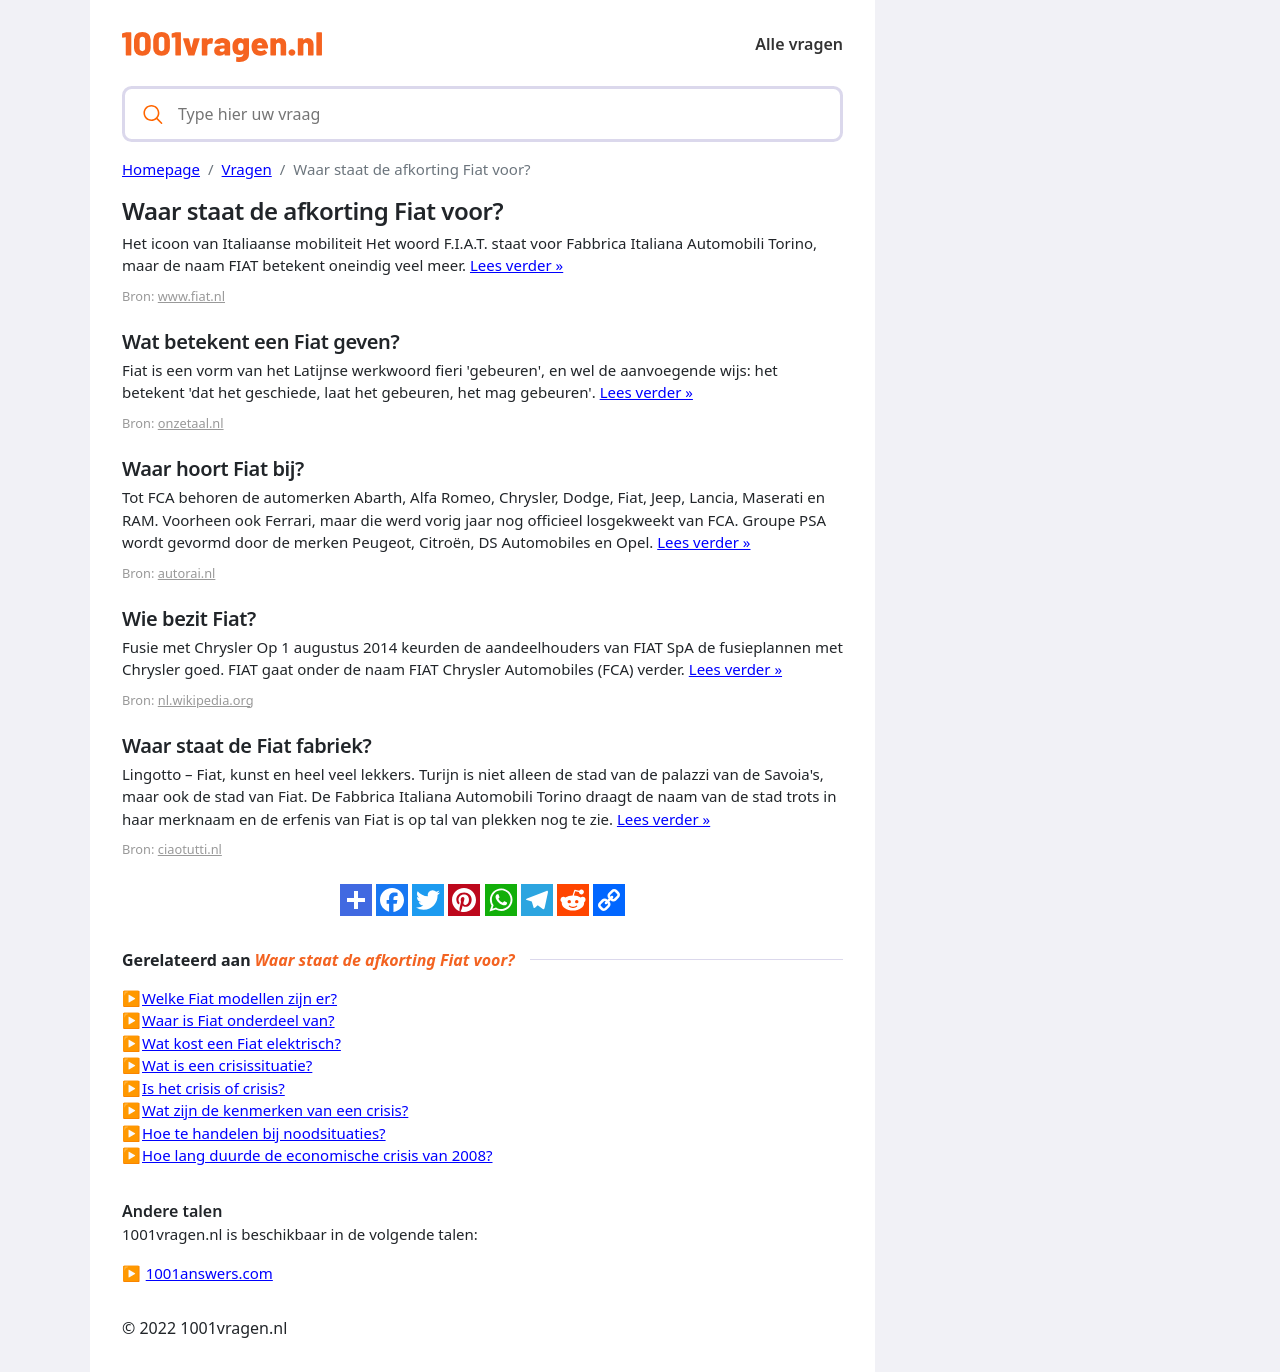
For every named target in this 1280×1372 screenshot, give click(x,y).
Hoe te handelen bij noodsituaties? (264, 1133)
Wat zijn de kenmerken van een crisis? (275, 1110)
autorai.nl (187, 573)
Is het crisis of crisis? (213, 1088)
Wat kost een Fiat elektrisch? (241, 1043)
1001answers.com (209, 1273)
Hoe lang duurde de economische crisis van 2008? (317, 1155)
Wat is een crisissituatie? (227, 1065)
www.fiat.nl (191, 296)
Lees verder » (516, 265)
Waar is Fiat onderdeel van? (238, 1020)
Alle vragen (799, 44)
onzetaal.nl (191, 423)
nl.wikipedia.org (206, 700)
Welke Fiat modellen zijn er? (239, 998)
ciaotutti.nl (190, 849)
